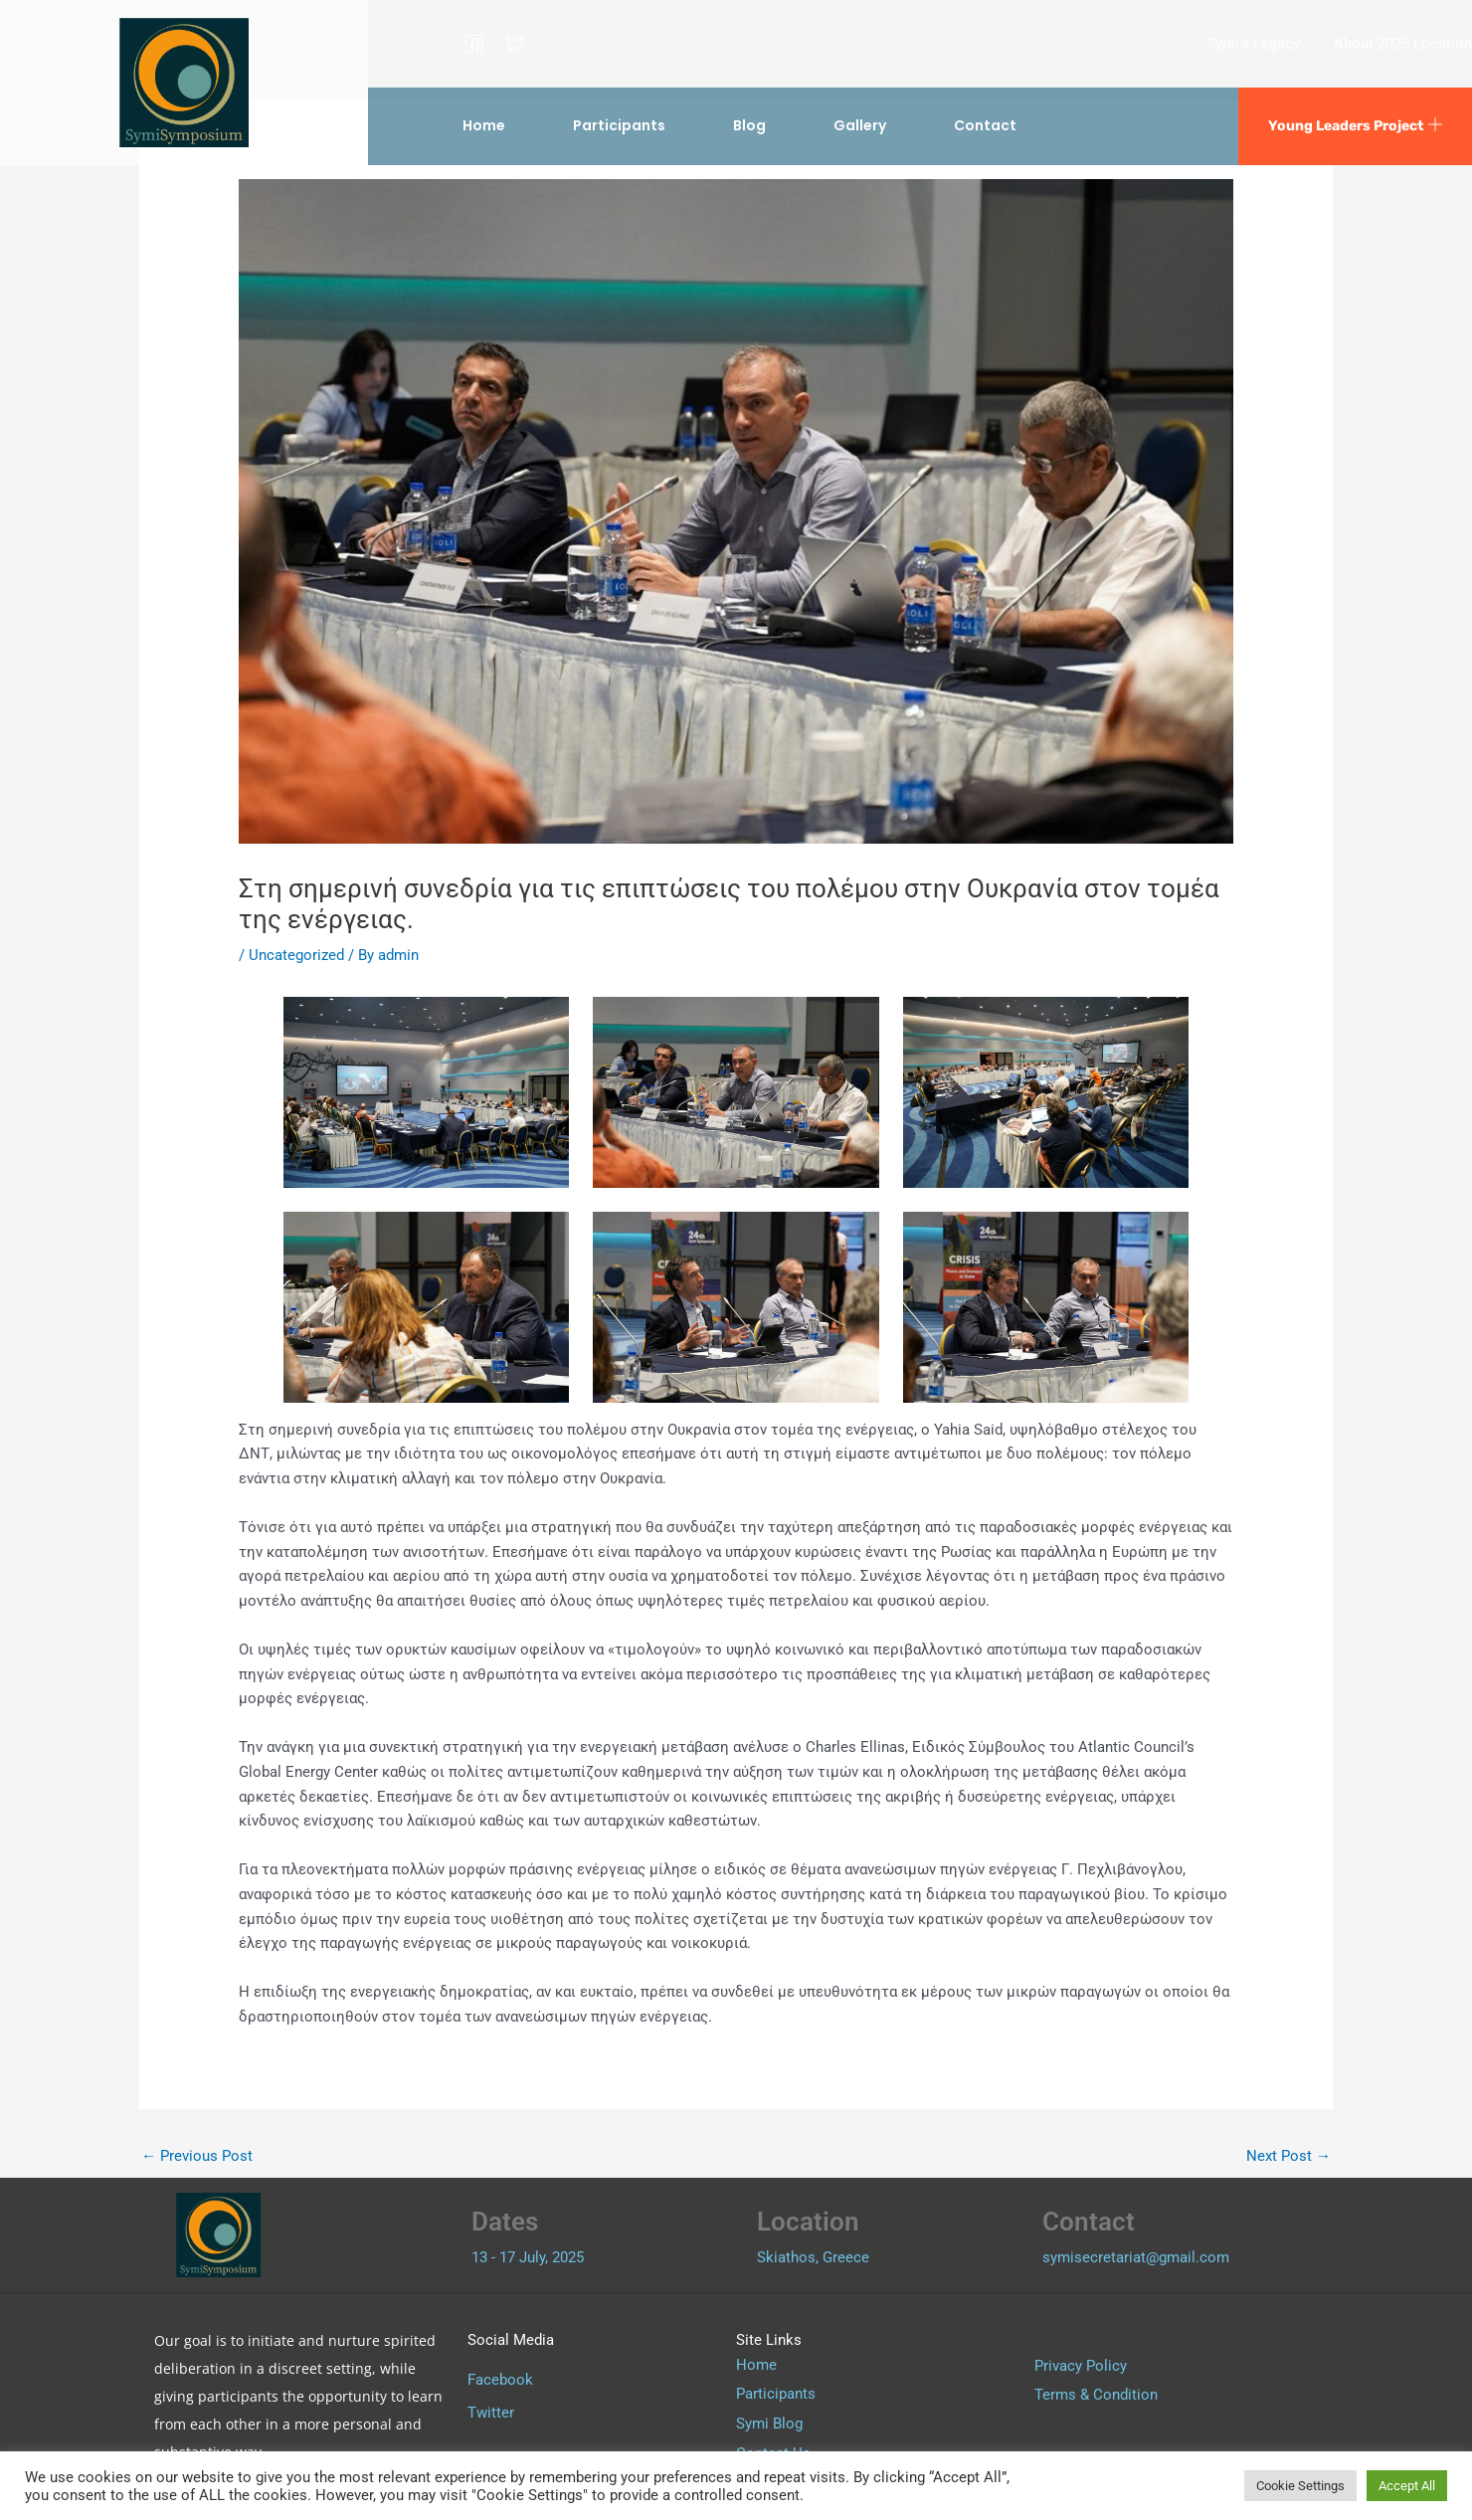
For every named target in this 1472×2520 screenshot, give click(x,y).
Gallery (859, 125)
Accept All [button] (1407, 2485)
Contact (985, 125)
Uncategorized (296, 955)
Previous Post (197, 2156)
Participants (619, 125)
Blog (749, 125)
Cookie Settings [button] (1300, 2485)
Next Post (1288, 2156)
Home (483, 125)
